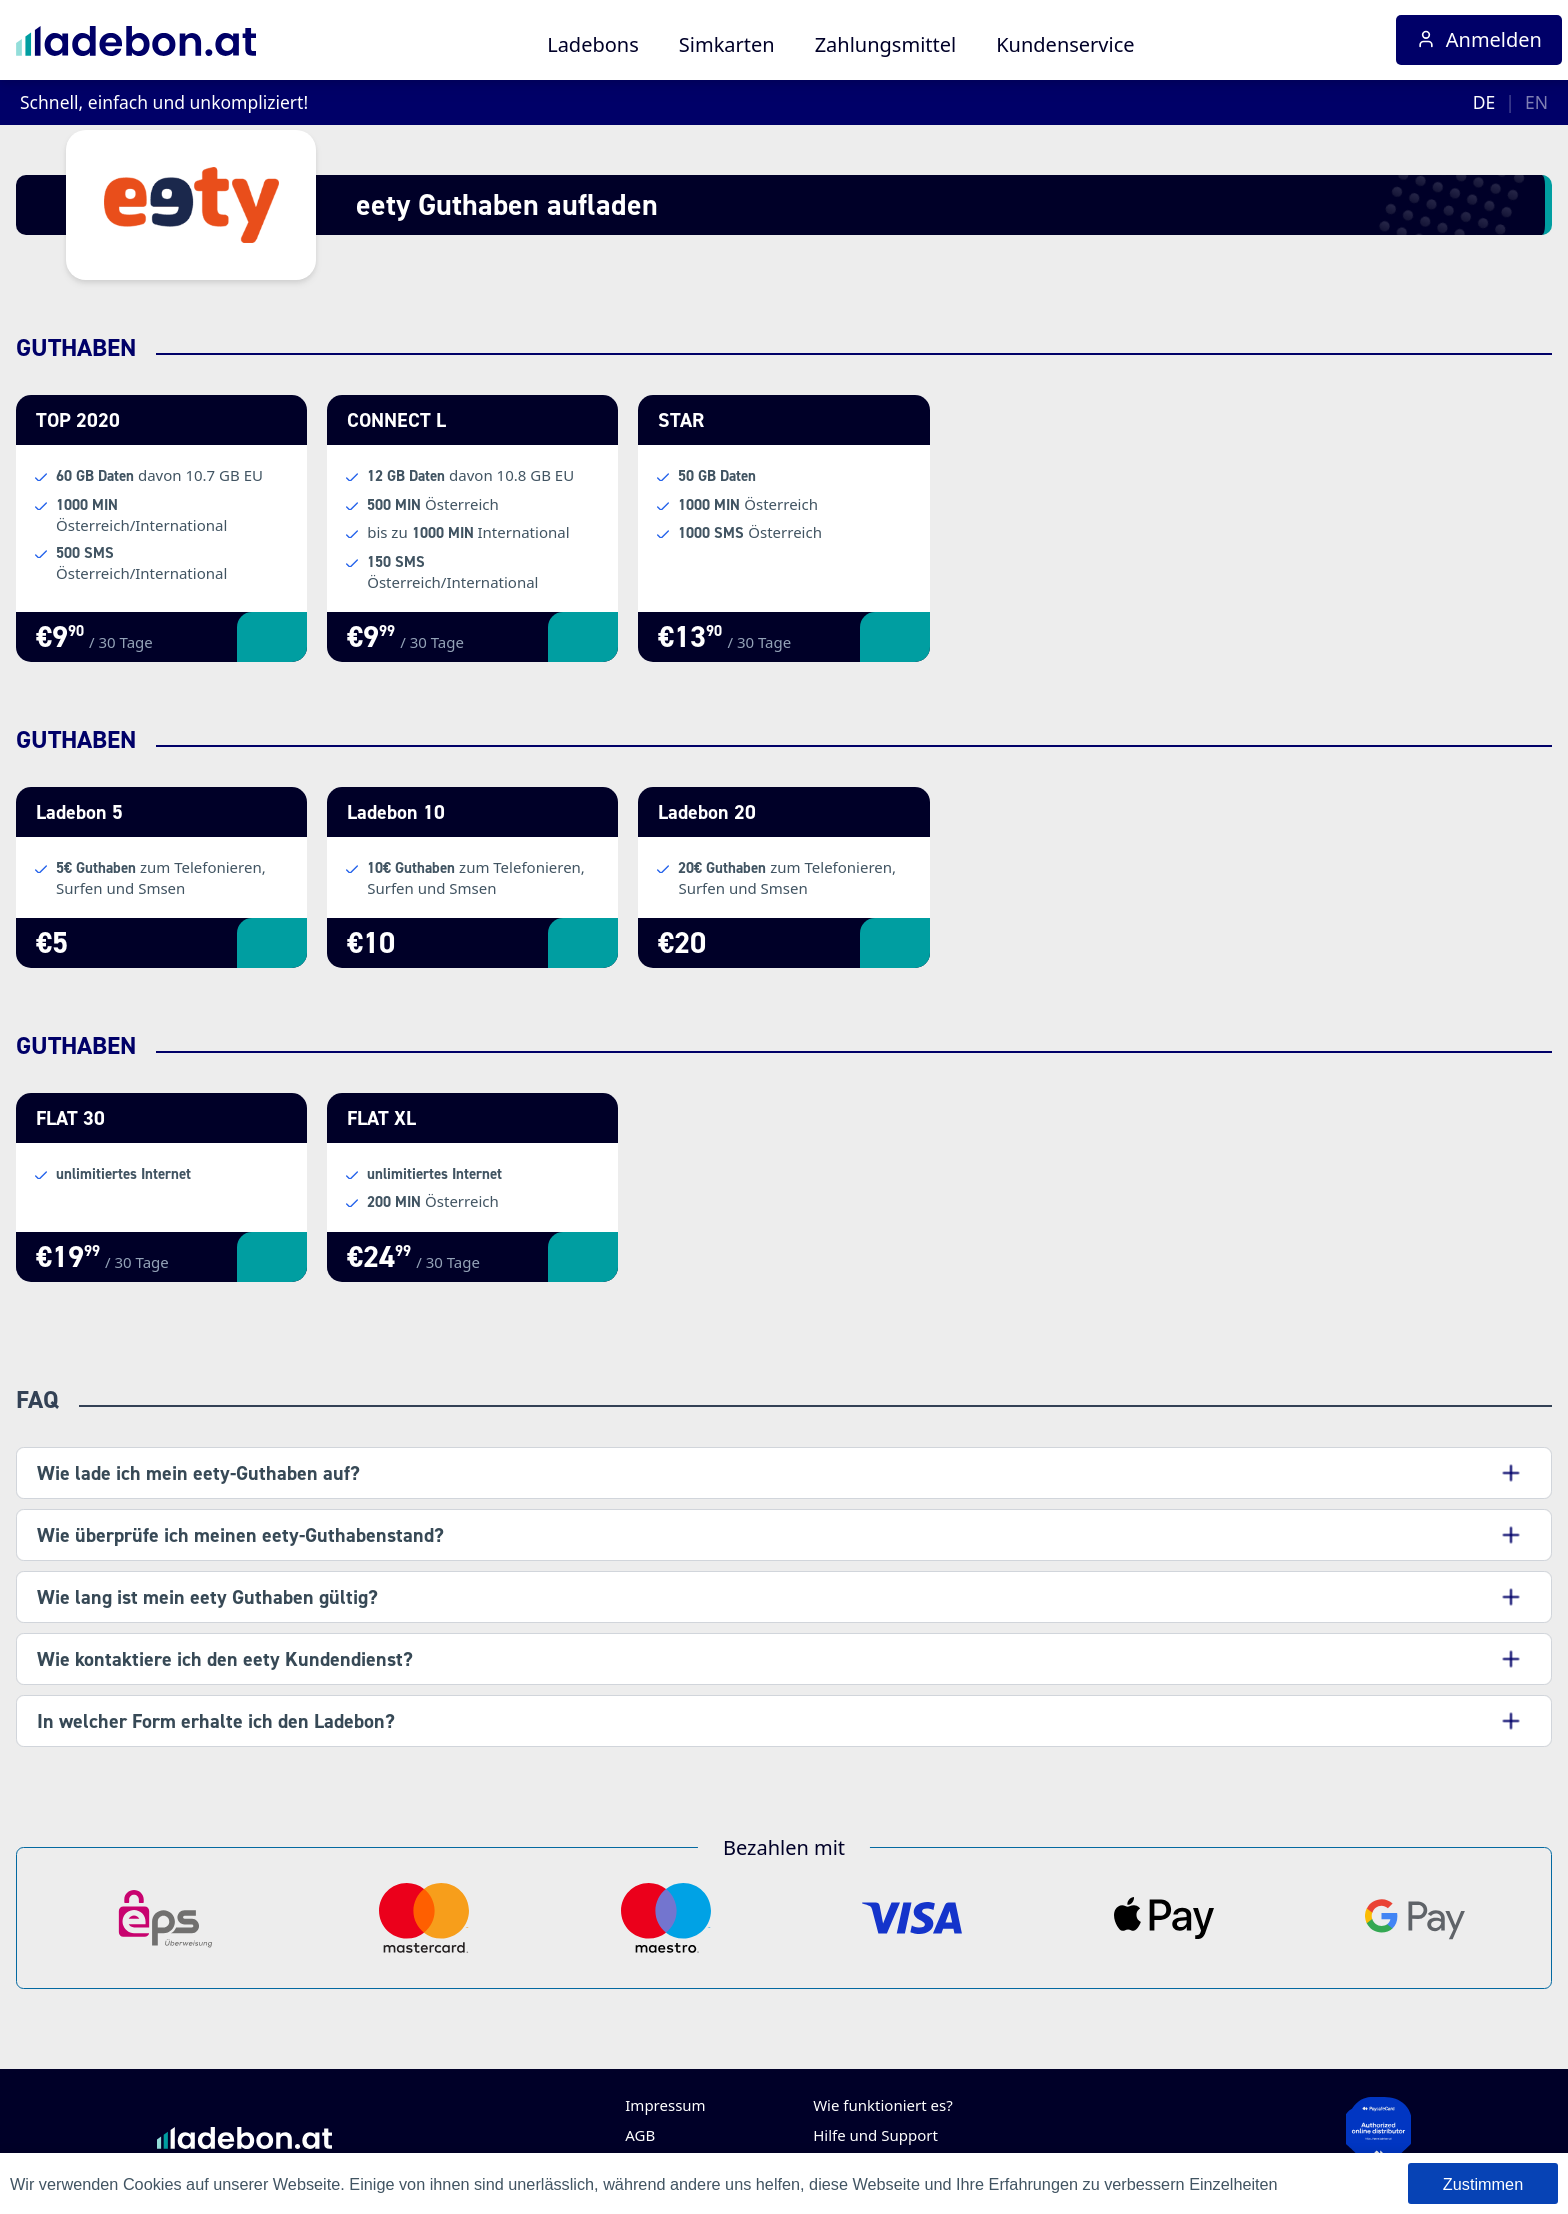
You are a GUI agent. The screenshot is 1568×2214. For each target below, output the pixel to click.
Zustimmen (1483, 2184)
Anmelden (1479, 39)
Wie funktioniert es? (883, 2105)
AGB (640, 2135)
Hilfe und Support (875, 2135)
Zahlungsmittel (886, 44)
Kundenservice (1065, 44)
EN (1536, 102)
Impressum (665, 2105)
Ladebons (593, 44)
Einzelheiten (1233, 2184)
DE (1484, 102)
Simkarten (727, 44)
